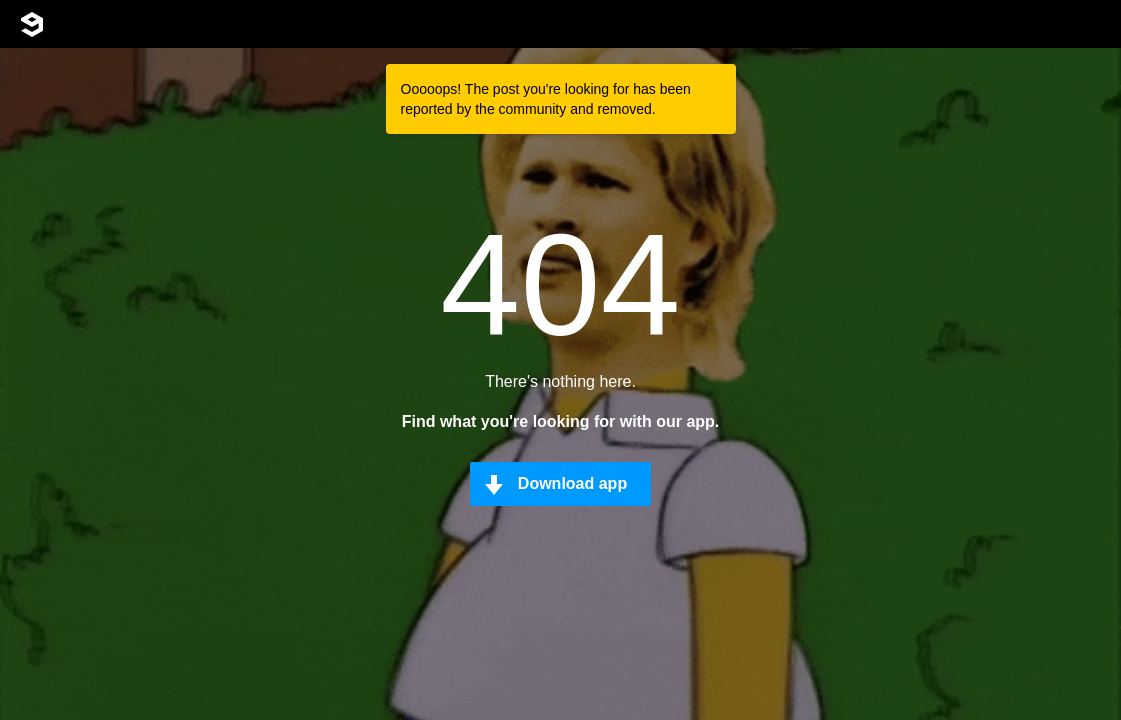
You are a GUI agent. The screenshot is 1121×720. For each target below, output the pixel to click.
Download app (572, 483)
